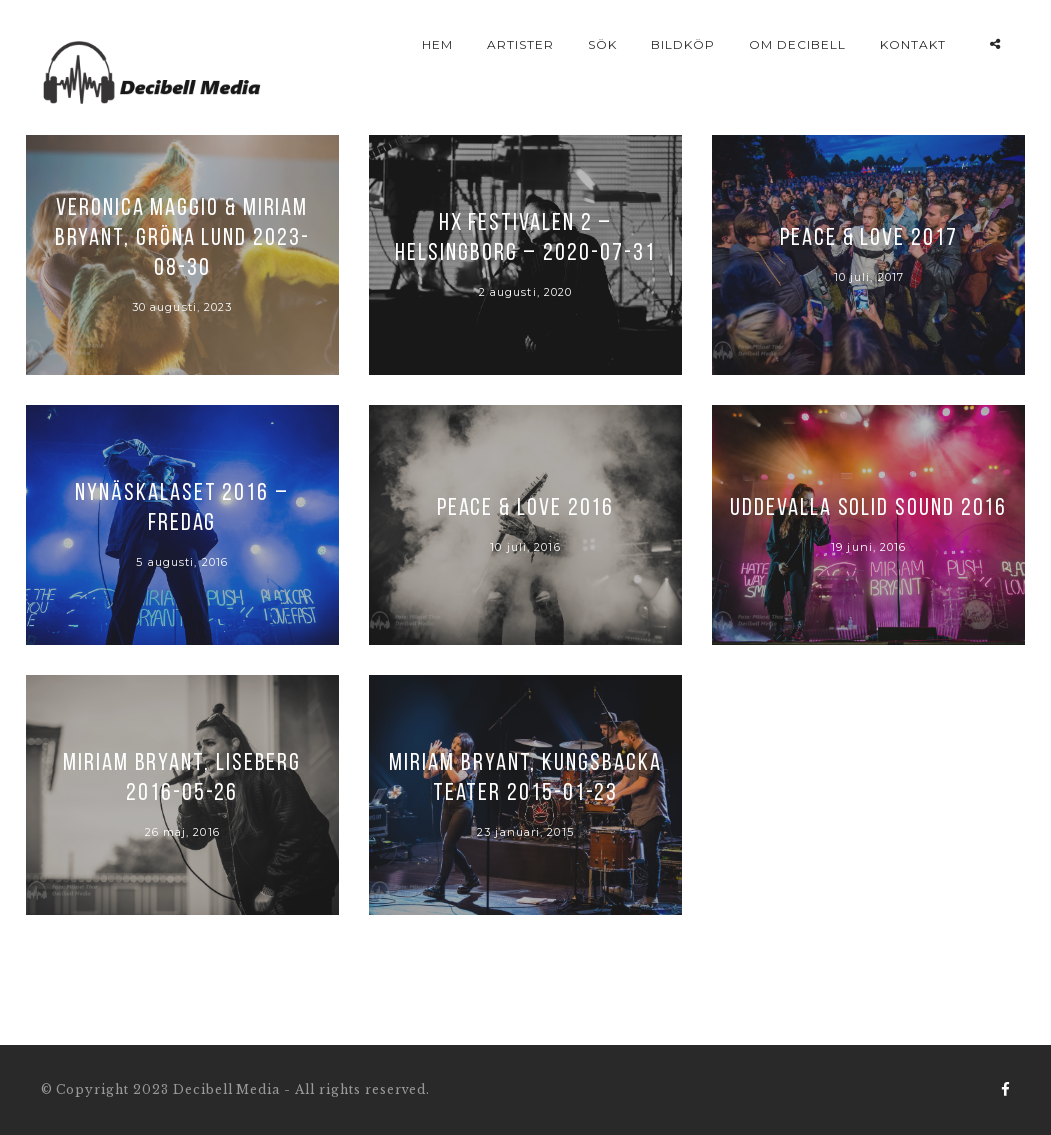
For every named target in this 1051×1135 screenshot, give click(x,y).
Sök (602, 44)
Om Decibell (797, 44)
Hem (437, 44)
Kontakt (913, 44)
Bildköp (683, 44)
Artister (520, 44)
